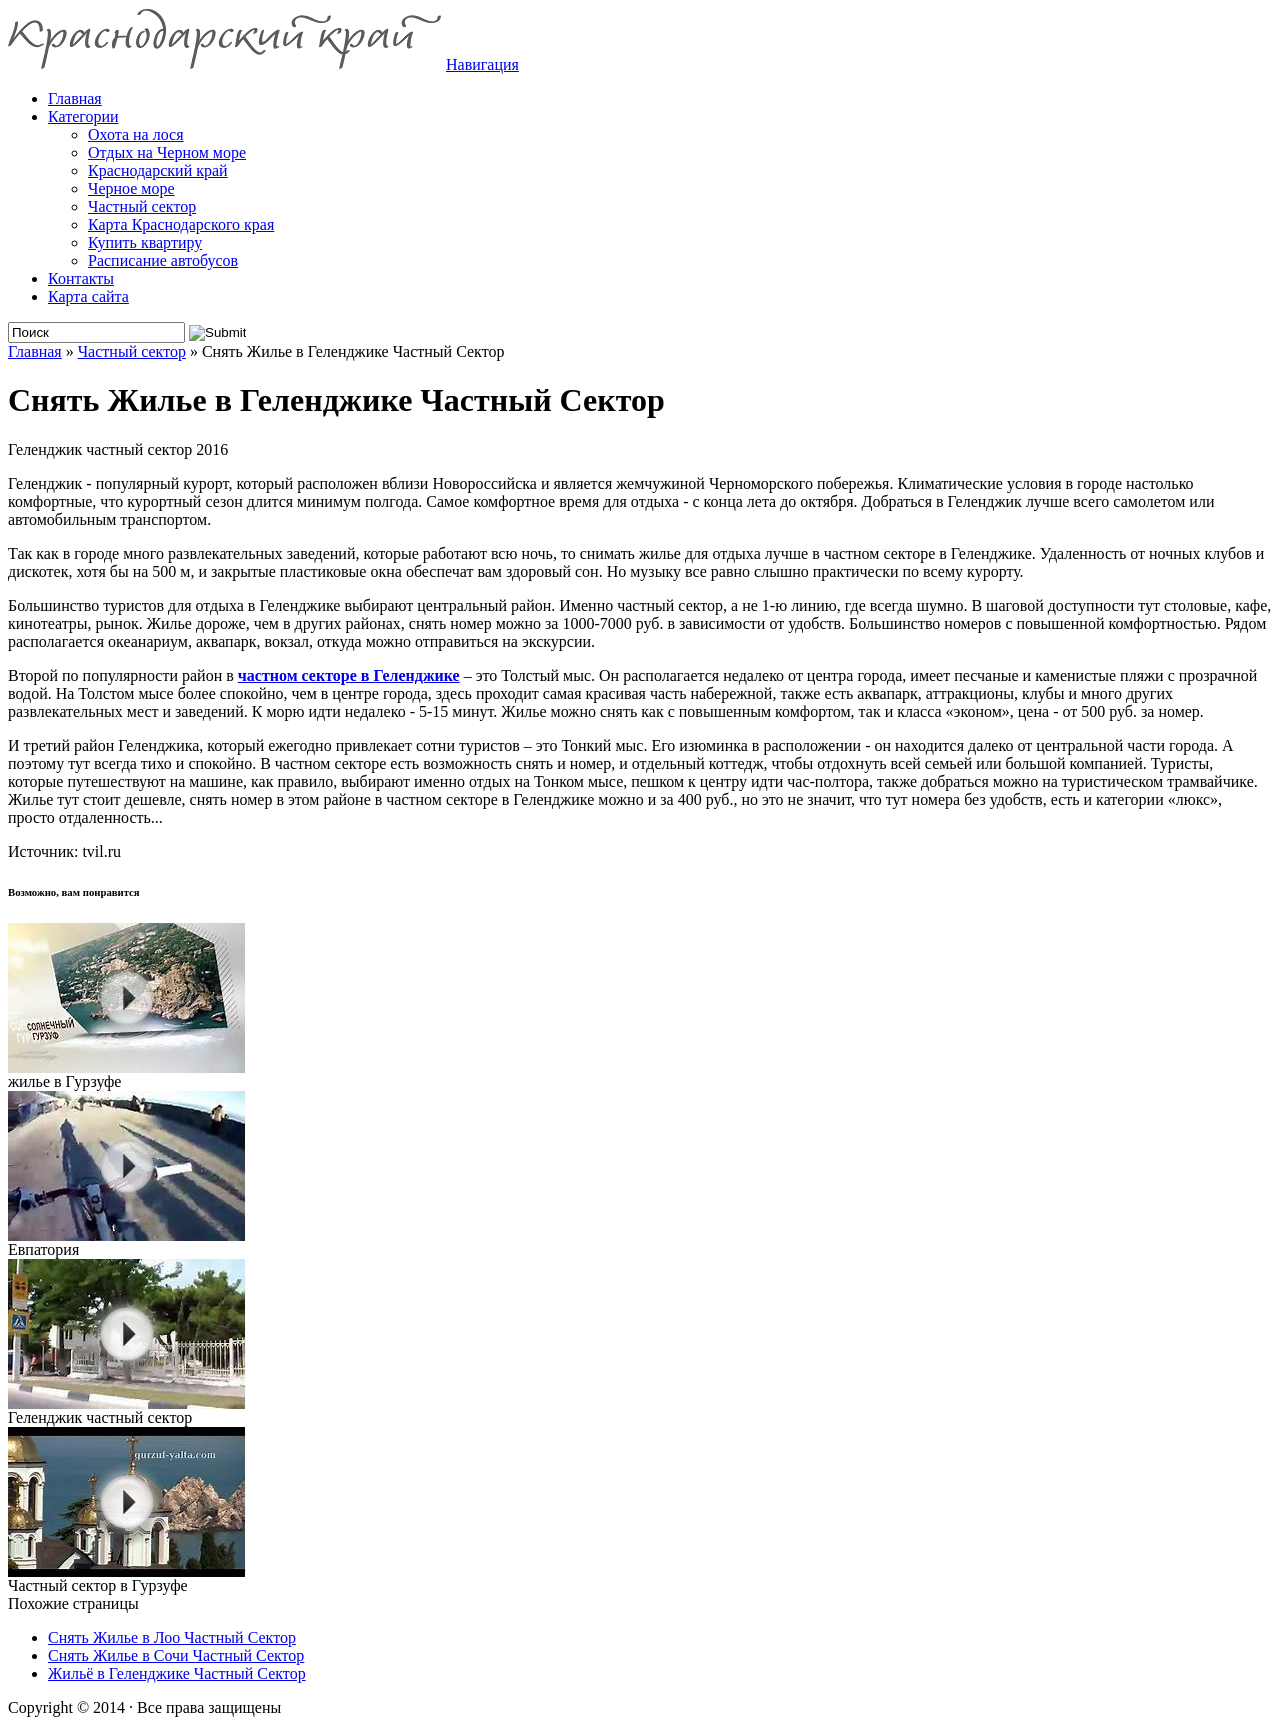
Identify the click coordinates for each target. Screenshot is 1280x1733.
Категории (83, 116)
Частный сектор (142, 206)
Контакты (81, 278)
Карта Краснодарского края (181, 224)
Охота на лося (136, 134)
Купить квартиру (145, 242)
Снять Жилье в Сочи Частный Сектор (176, 1655)
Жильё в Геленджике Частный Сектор (177, 1673)
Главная (35, 351)
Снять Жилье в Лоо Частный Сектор (172, 1637)
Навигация (482, 64)
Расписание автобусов (163, 260)
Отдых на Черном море (167, 152)
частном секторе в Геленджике (349, 675)
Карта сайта (88, 296)
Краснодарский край (158, 170)
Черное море (131, 188)
